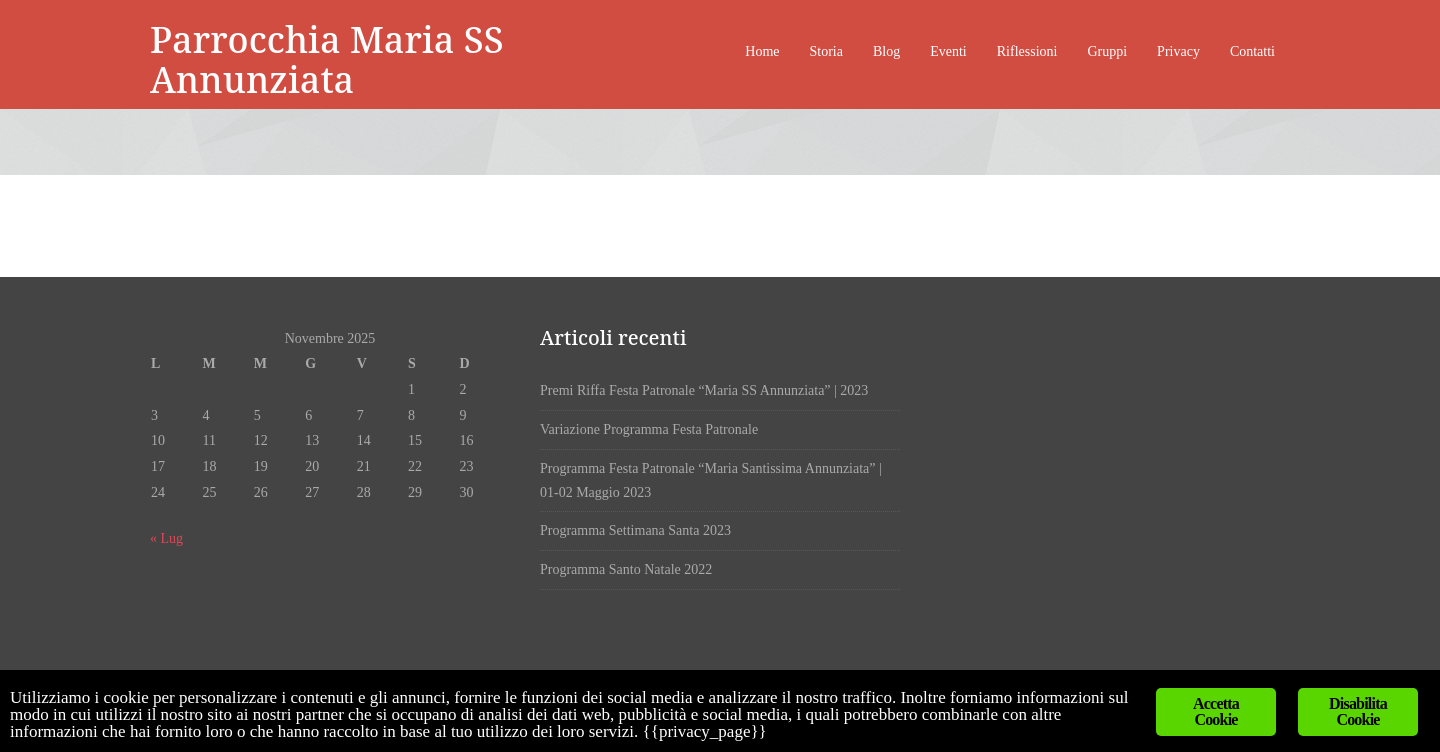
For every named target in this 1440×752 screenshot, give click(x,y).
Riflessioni (1027, 51)
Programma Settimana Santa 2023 (635, 530)
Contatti (1252, 51)
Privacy (1178, 51)
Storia (826, 51)
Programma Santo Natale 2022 (626, 569)
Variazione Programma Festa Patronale (649, 429)
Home (762, 51)
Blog (886, 51)
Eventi (948, 51)
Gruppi (1107, 51)
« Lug (166, 538)
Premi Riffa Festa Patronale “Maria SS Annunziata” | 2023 (704, 390)
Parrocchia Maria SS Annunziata (327, 59)
